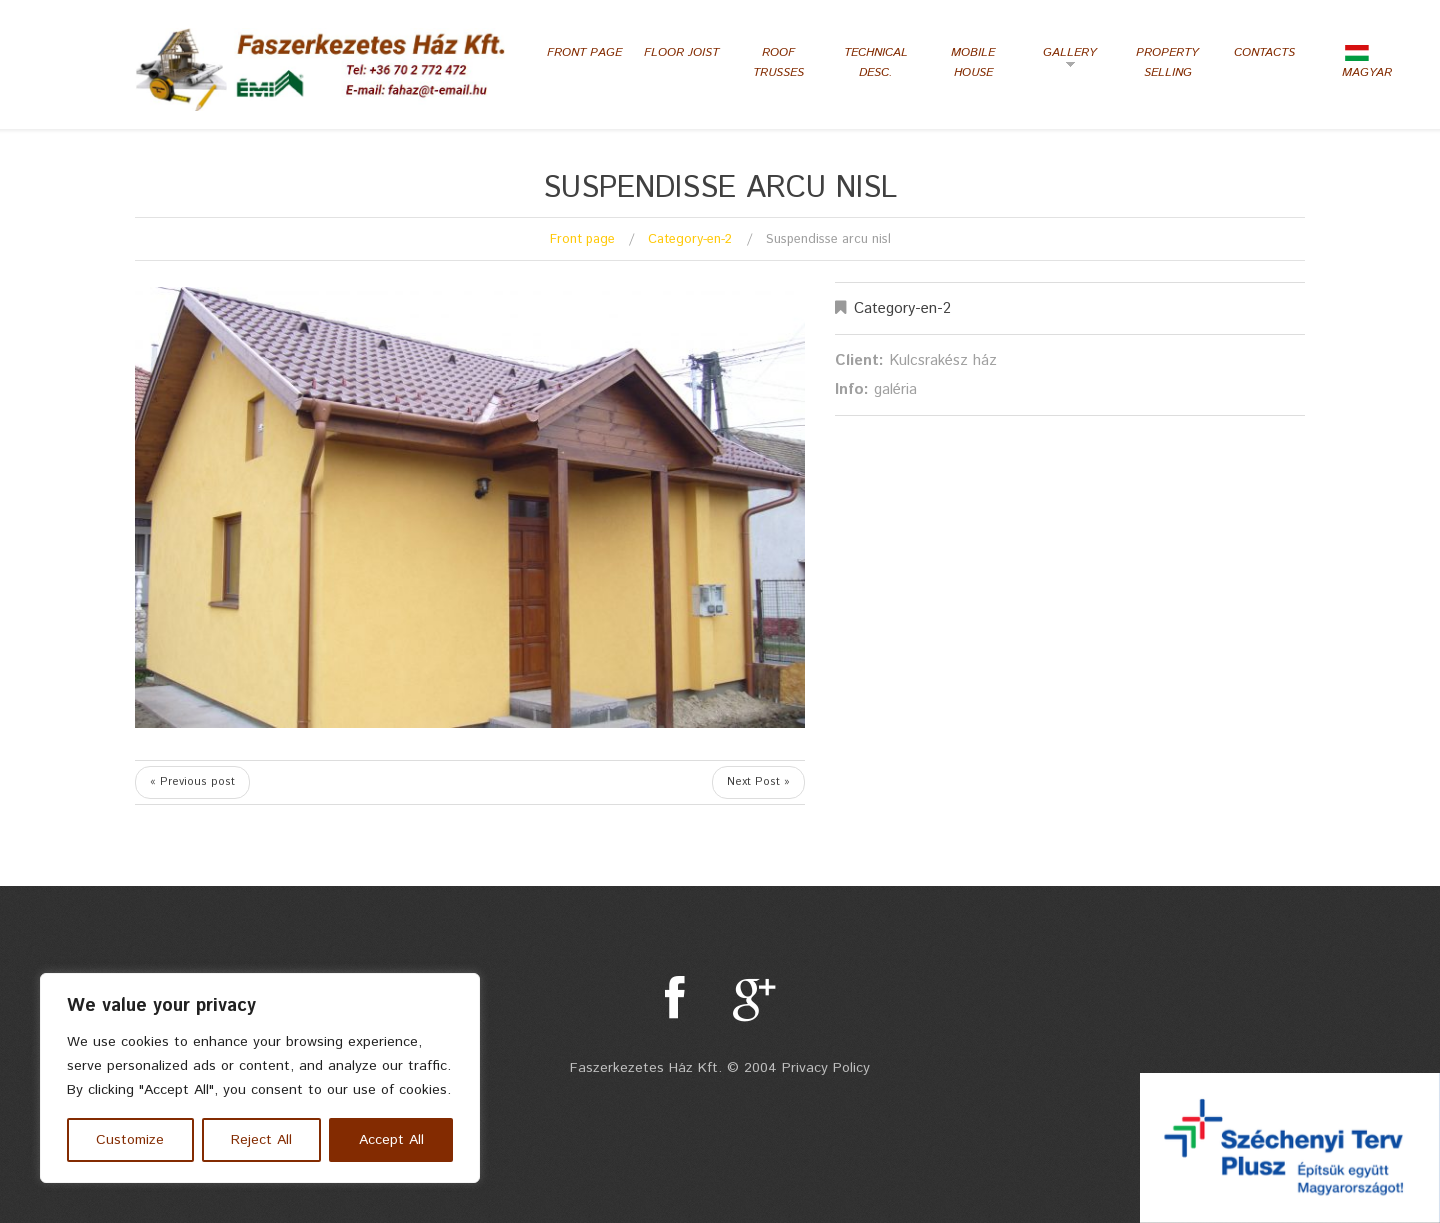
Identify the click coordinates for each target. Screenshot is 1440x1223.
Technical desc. (876, 62)
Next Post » (758, 782)
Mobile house (973, 62)
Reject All (261, 1140)
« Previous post (192, 782)
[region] (260, 1078)
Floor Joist (681, 52)
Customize (130, 1140)
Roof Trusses (778, 62)
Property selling (1167, 62)
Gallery (1064, 60)
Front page (584, 52)
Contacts (1264, 52)
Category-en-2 (690, 239)
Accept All (391, 1140)
